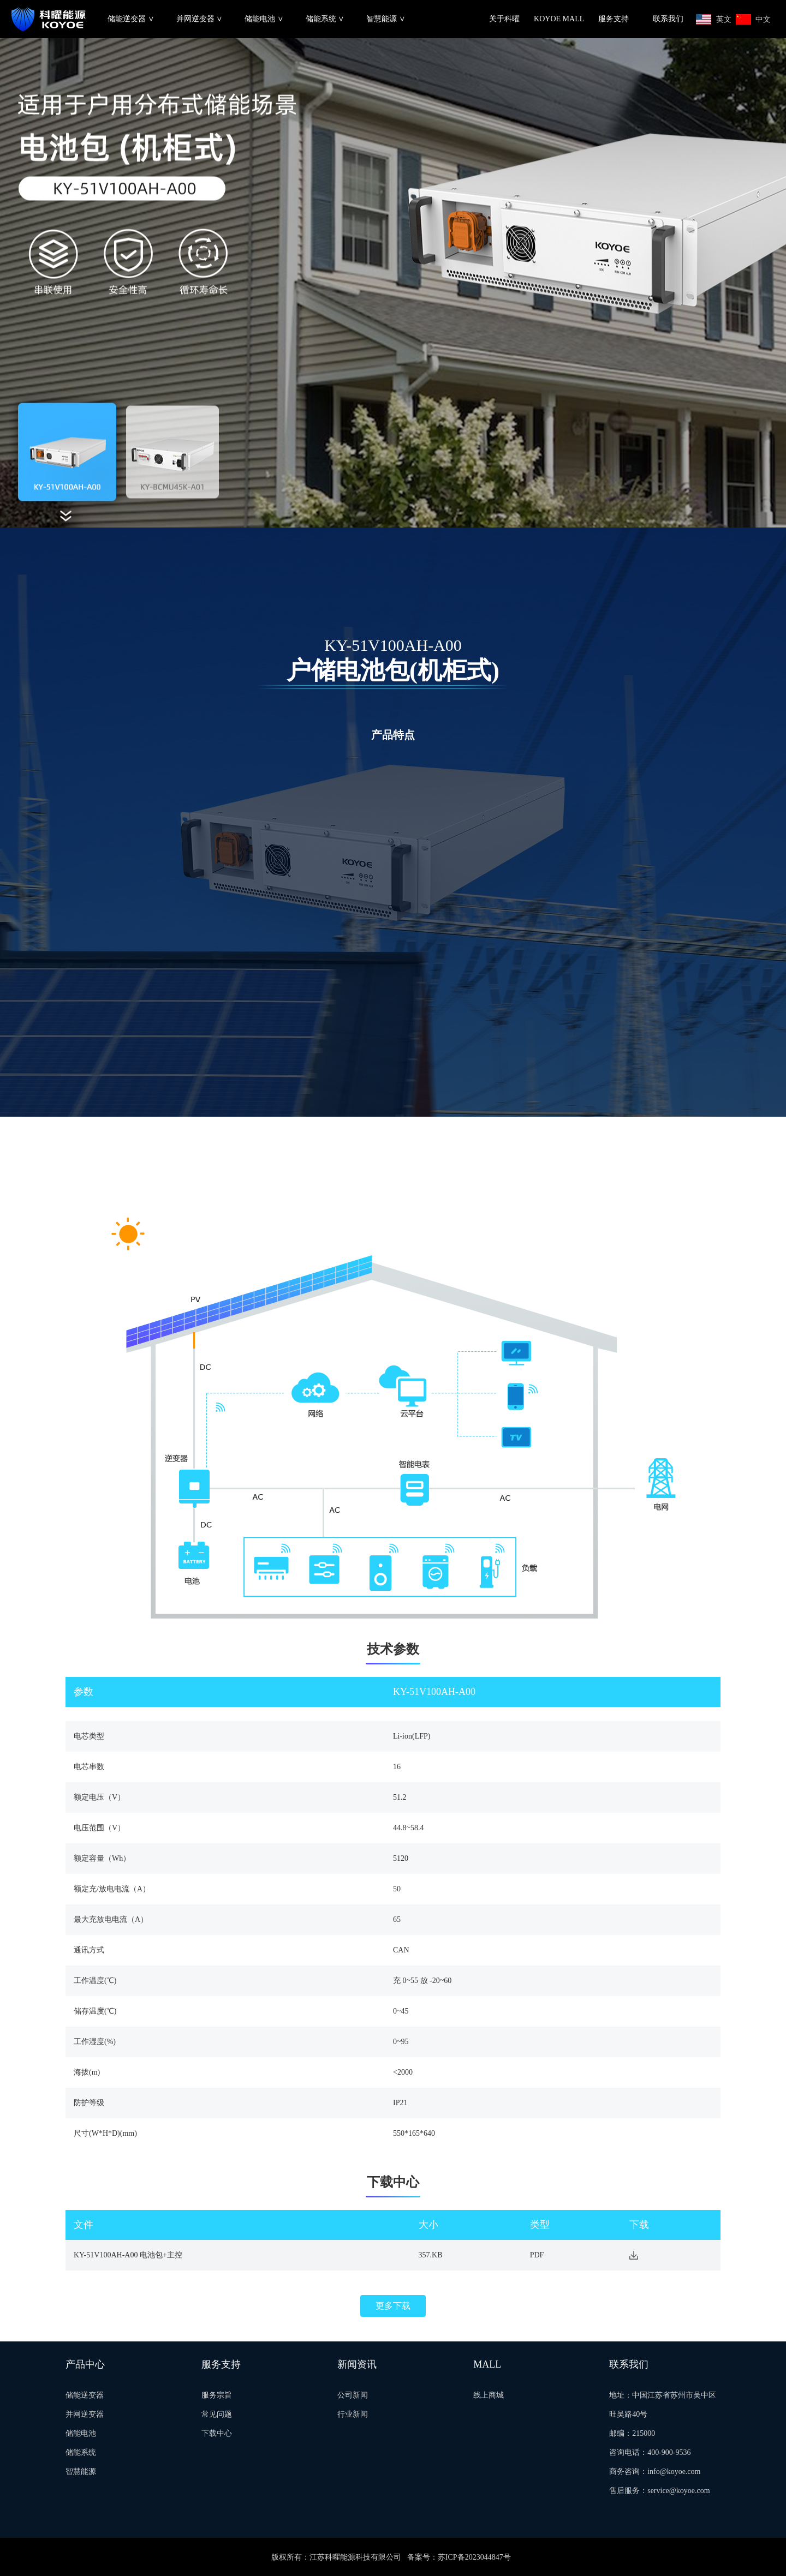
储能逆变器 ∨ (131, 19)
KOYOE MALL (559, 19)
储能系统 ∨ (325, 19)
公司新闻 (352, 2395)
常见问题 (216, 2414)
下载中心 (216, 2433)
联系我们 (668, 19)
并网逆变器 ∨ (199, 19)
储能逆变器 (85, 2395)
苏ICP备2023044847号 (474, 2557)
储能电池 (81, 2433)
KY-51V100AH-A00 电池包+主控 (128, 2255)
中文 (763, 19)
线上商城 (488, 2395)
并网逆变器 (85, 2414)
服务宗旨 (216, 2395)
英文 (723, 19)
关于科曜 (504, 19)
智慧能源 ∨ (386, 19)
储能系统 (81, 2452)
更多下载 (393, 2305)
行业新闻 (352, 2414)
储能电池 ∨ (264, 19)
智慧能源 (81, 2471)
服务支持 (613, 19)
